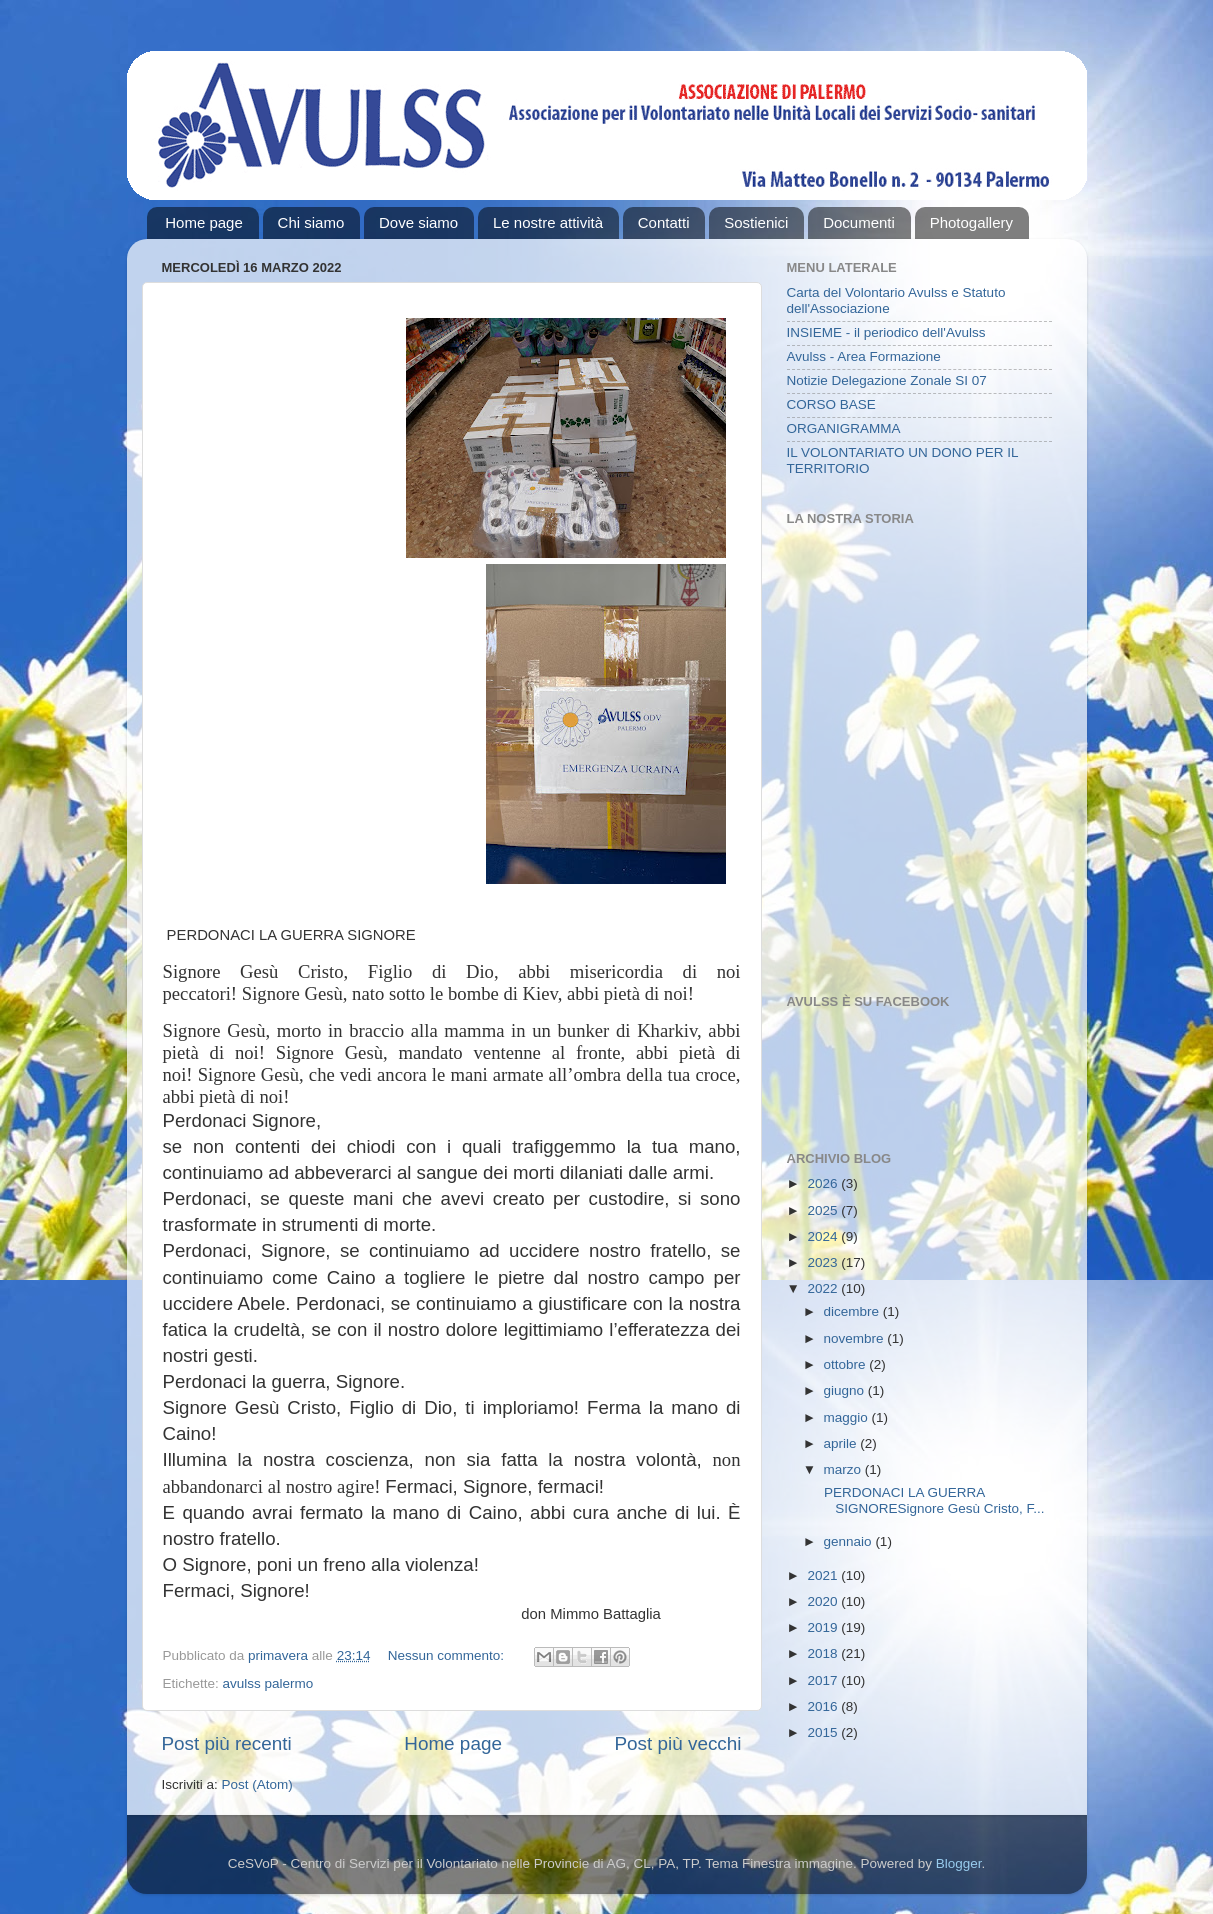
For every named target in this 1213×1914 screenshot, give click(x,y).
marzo (844, 1469)
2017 (824, 1680)
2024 (824, 1236)
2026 (824, 1183)
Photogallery (971, 222)
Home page (204, 222)
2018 (824, 1653)
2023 (824, 1262)
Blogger (959, 1863)
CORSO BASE (831, 404)
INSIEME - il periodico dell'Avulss (886, 332)
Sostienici (756, 222)
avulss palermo (268, 1683)
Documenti (859, 222)
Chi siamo (311, 222)
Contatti (664, 222)
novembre (856, 1338)
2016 (824, 1706)
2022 (824, 1288)
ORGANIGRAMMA (844, 428)
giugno (846, 1390)
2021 (824, 1575)
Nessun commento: (448, 1655)
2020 (824, 1601)
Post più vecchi (677, 1743)
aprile (842, 1443)
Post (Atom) (257, 1784)
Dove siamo (418, 222)
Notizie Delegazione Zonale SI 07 (887, 380)
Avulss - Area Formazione (864, 356)
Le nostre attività (548, 222)
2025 (824, 1210)
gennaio (850, 1541)
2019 (824, 1627)
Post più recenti (227, 1743)
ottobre (847, 1364)
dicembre (853, 1311)
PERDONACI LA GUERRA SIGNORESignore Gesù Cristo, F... (932, 1500)
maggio (848, 1417)
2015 (824, 1732)
